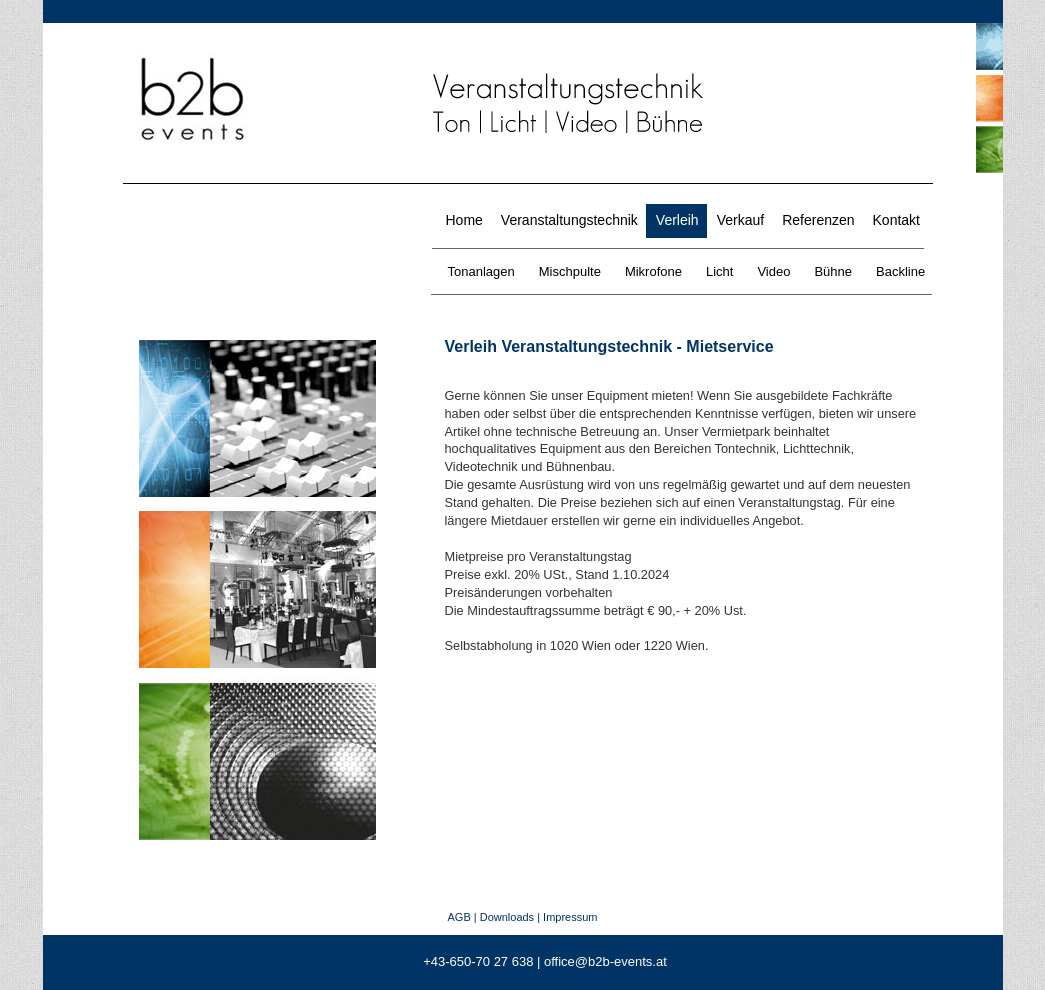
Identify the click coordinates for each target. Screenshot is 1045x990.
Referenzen (818, 220)
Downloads (507, 917)
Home (464, 220)
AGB (458, 917)
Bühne (833, 271)
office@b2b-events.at (605, 961)
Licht (719, 271)
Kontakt (896, 220)
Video (773, 271)
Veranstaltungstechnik (569, 220)
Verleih (677, 220)
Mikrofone (653, 271)
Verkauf (740, 220)
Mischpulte (570, 271)
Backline (900, 271)
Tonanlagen (481, 271)
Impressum (570, 917)
